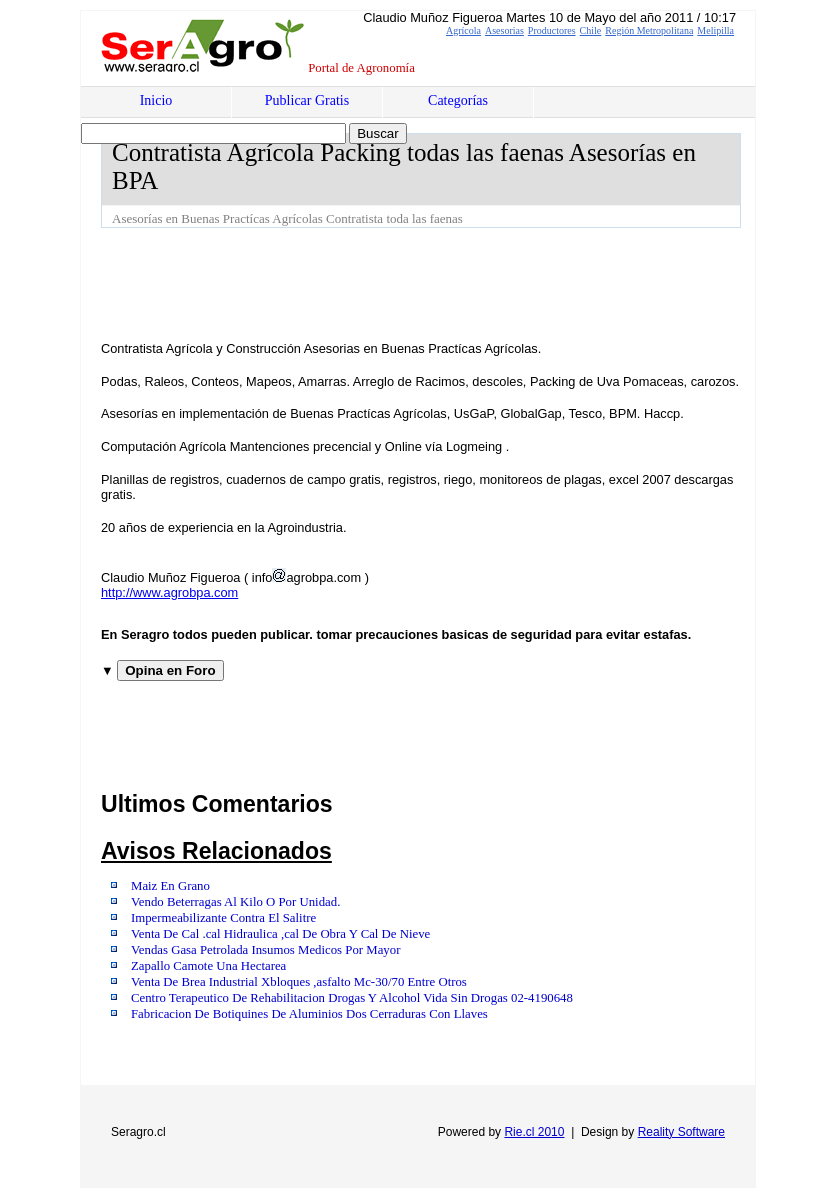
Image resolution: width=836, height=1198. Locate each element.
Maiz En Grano (170, 886)
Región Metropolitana (649, 30)
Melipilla (715, 30)
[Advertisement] (465, 283)
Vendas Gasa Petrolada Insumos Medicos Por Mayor (265, 950)
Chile (591, 30)
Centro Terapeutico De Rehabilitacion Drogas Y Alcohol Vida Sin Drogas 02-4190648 (352, 998)
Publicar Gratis (307, 100)
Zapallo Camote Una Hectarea (208, 966)
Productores (552, 30)
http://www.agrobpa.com (169, 592)
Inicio (156, 100)
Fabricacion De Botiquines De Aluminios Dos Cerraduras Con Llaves (309, 1014)
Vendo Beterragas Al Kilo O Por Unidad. (235, 902)
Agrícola (463, 30)
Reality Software (681, 1132)
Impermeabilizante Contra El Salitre (223, 918)
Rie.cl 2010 (534, 1132)
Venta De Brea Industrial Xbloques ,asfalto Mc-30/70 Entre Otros (299, 982)
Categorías (458, 100)
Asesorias (504, 30)
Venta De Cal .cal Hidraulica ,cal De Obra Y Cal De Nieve (280, 934)
